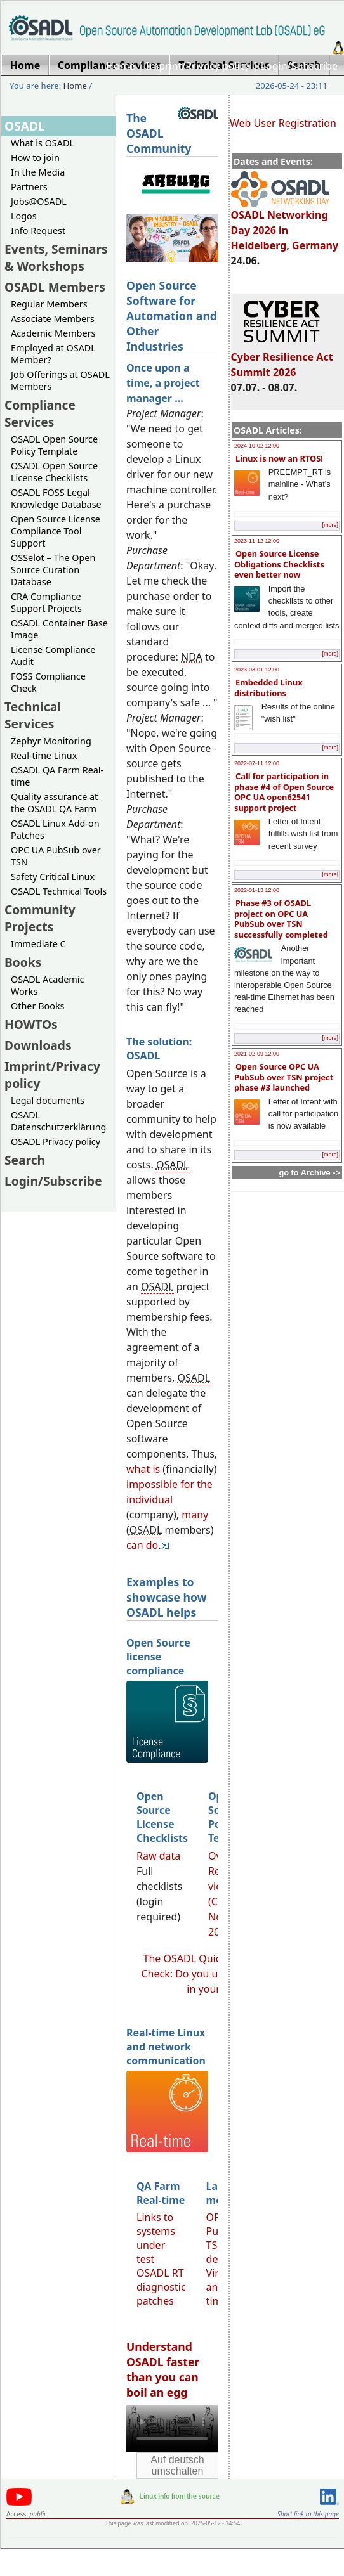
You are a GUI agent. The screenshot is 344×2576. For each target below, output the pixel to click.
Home (120, 66)
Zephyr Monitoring (51, 741)
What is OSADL (42, 143)
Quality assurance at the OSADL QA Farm (54, 803)
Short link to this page (308, 2513)
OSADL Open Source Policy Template (54, 445)
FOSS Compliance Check (48, 682)
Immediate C (38, 944)
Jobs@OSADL (39, 201)
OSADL (24, 125)
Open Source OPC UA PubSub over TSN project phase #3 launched (283, 1077)
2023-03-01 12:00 (256, 669)
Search (24, 1159)
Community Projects (40, 918)
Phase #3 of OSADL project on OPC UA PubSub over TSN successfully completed (281, 918)
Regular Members (49, 304)
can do (142, 1545)
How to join (35, 158)
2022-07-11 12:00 (256, 763)
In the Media (38, 172)
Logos (24, 216)
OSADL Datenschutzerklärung (58, 1121)
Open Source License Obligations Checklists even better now (279, 564)
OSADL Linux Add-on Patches (55, 829)
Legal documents (47, 1100)
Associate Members (53, 319)
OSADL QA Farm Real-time (57, 776)
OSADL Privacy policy (55, 1142)
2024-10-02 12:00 (256, 446)
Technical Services (32, 715)
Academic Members (53, 333)
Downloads (38, 1045)
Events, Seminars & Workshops (56, 257)
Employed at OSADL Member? (53, 354)
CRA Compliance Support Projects (46, 602)
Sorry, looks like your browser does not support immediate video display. (172, 2428)
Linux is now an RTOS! (279, 458)
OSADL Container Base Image (59, 629)
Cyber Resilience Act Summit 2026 (282, 359)
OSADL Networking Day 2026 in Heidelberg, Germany (285, 224)
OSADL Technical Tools (59, 891)
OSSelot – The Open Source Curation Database (53, 570)
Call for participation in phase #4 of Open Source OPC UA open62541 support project (284, 791)
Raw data (158, 1856)
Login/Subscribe (299, 66)
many (195, 1515)
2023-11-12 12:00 (256, 541)
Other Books (37, 1006)
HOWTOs (31, 1024)
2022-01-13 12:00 (256, 890)
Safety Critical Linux (53, 877)
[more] (330, 525)
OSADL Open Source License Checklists (54, 472)
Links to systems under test (155, 2238)
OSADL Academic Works (47, 985)
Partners (29, 187)
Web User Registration (283, 123)
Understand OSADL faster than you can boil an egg (162, 2369)
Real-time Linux (44, 755)
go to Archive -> (309, 1172)
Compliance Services (40, 413)
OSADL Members (54, 286)
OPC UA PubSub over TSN (56, 856)
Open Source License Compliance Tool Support (55, 531)
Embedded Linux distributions (268, 687)
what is (143, 1469)
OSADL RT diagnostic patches (161, 2287)
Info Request (38, 230)
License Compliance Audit (53, 656)
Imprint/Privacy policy (198, 66)
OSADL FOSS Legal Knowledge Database (56, 498)
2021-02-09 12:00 (256, 1054)
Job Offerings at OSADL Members (60, 380)
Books (22, 962)
